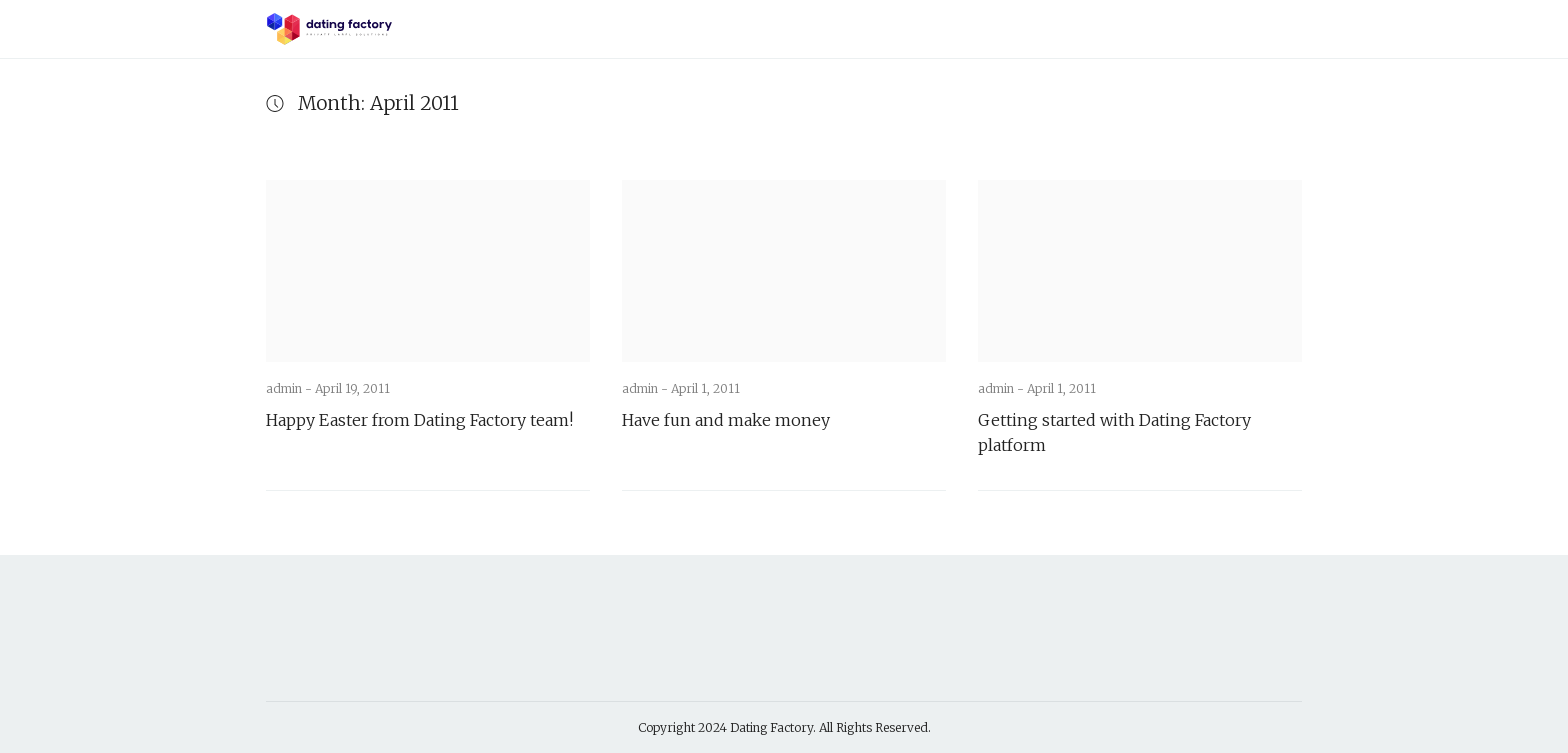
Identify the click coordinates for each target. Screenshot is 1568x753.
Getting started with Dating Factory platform (1114, 432)
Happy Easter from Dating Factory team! (419, 420)
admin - (290, 388)
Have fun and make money (726, 420)
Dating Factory (771, 727)
